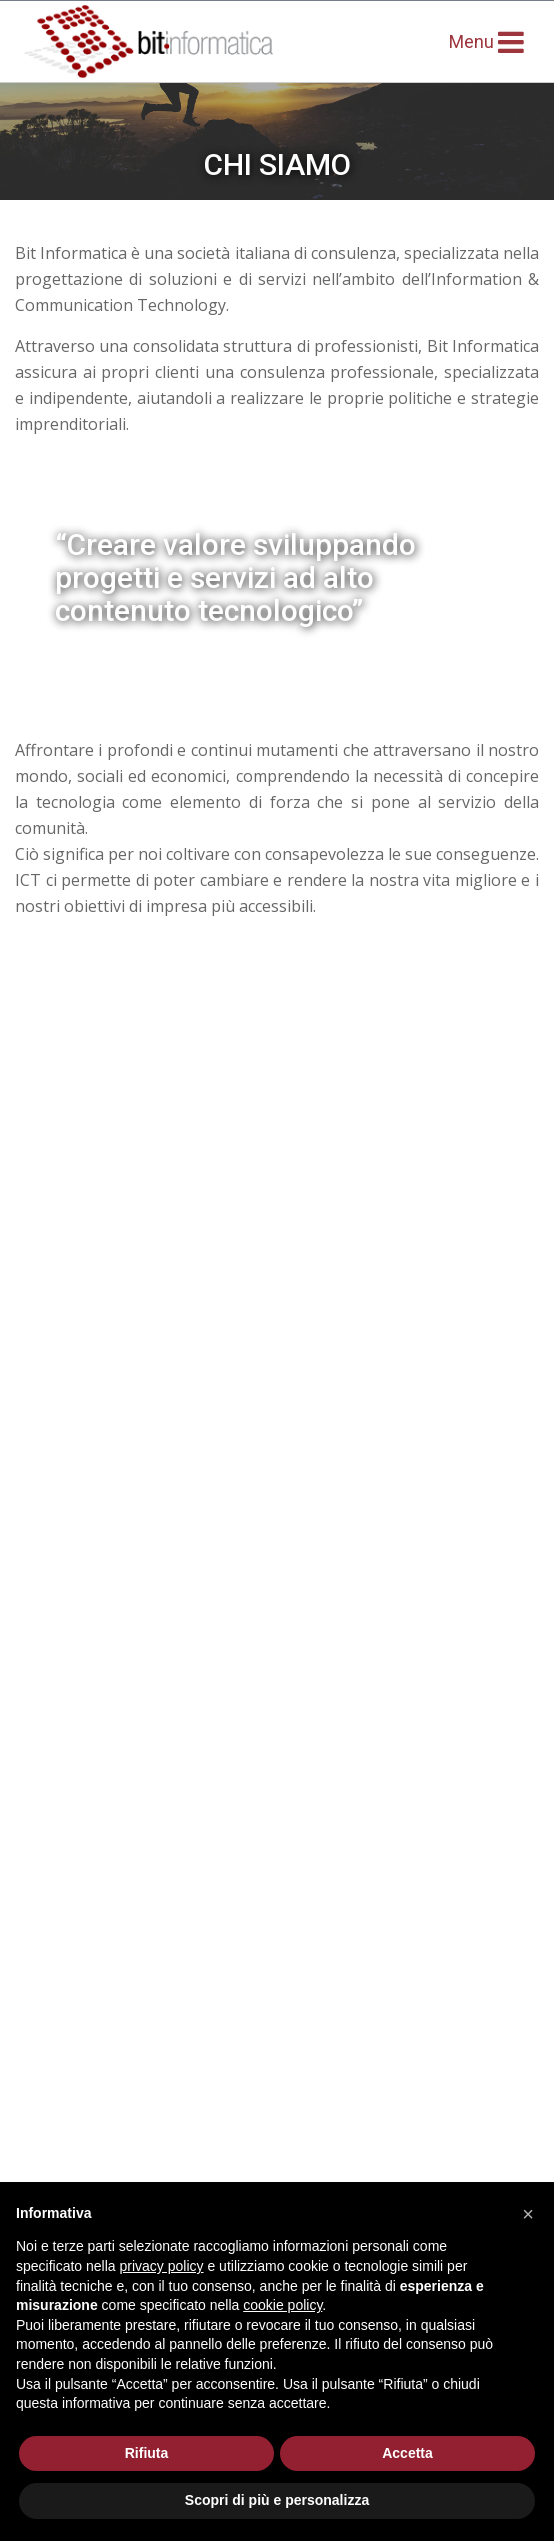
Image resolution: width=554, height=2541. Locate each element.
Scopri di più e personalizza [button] (277, 2500)
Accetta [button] (407, 2453)
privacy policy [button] (162, 2266)
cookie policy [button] (282, 2305)
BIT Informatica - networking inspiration (184, 41)
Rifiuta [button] (147, 2453)
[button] (528, 2214)
